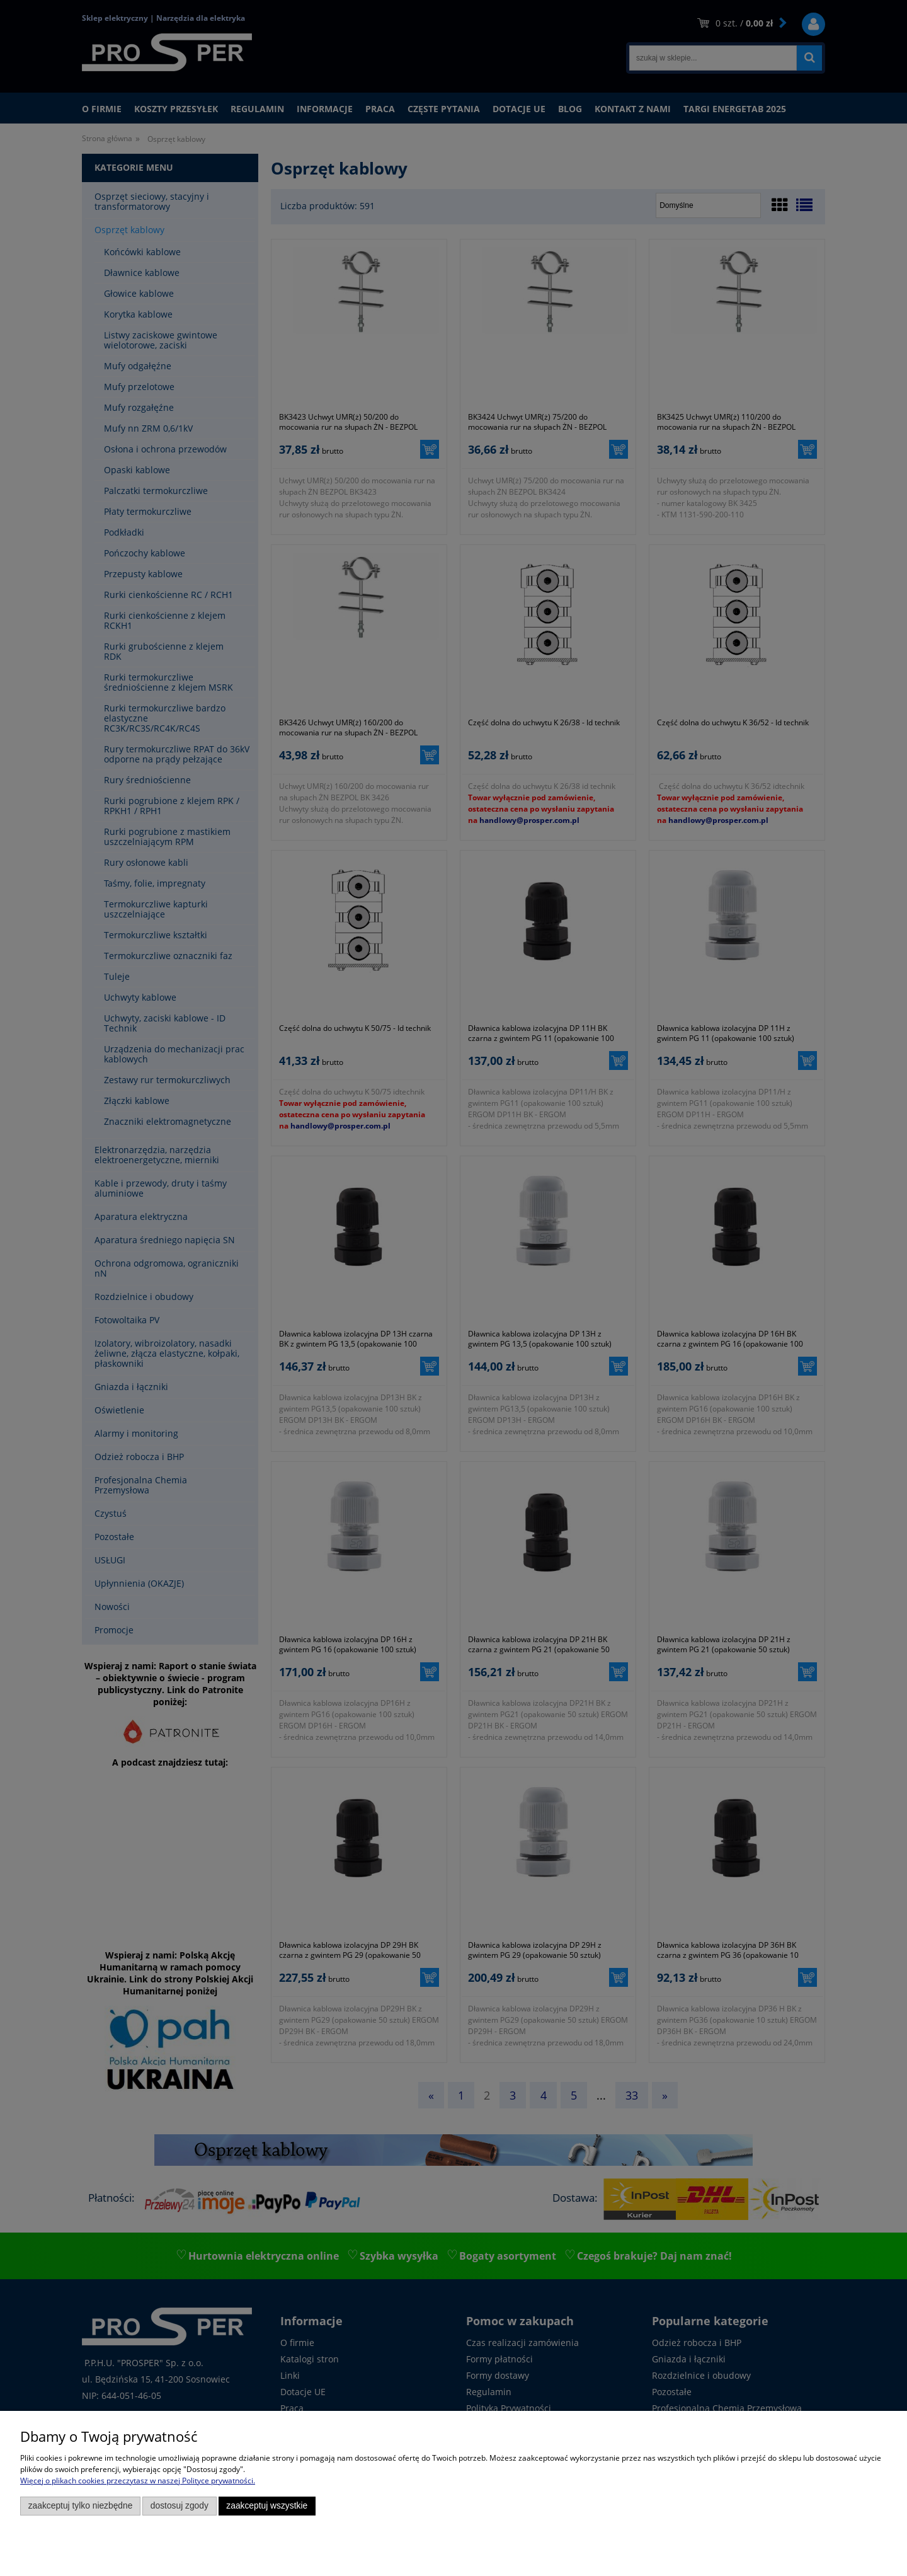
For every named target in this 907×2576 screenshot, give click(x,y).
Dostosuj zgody (179, 2505)
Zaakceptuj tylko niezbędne (80, 2505)
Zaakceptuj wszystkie (266, 2505)
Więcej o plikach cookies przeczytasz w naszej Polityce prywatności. (137, 2480)
